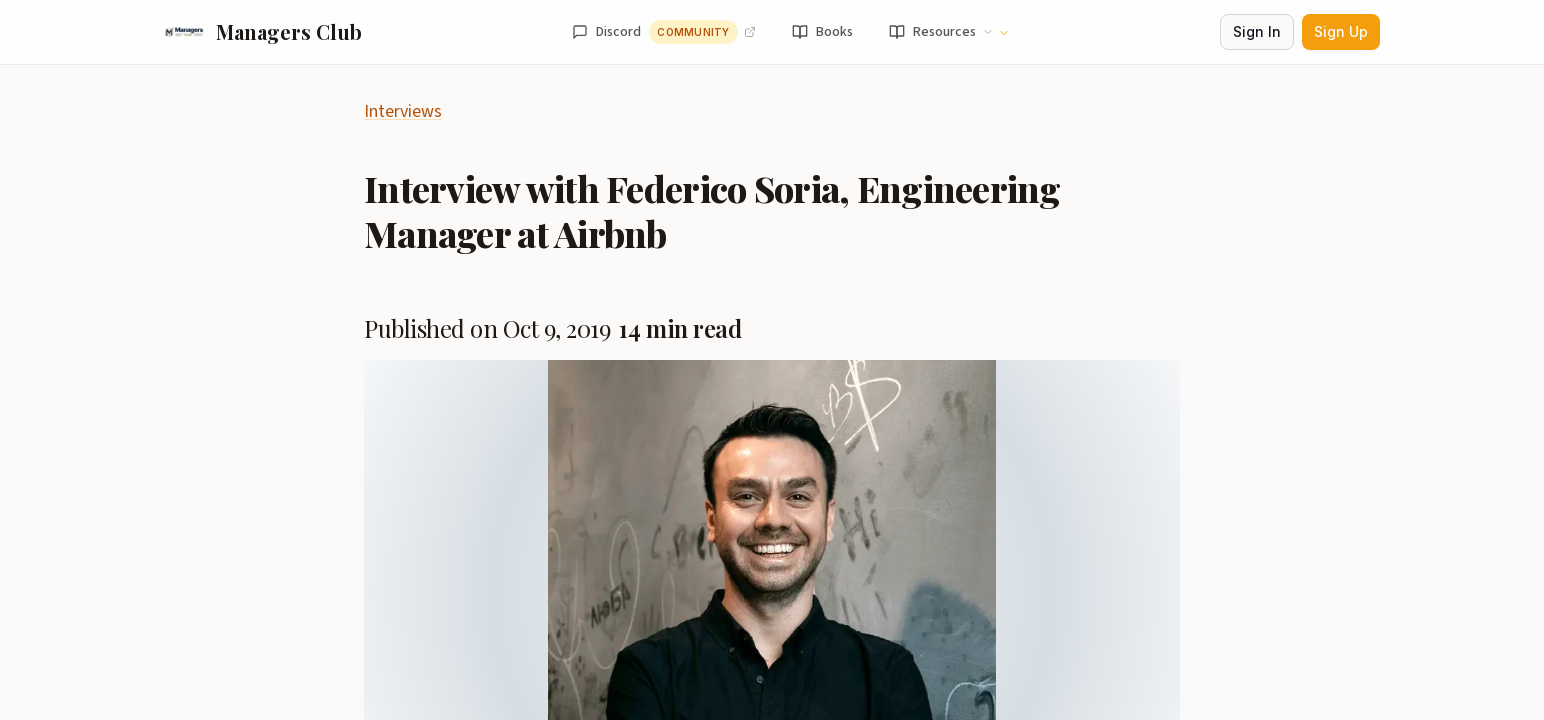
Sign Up (1341, 31)
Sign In (1257, 31)
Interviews (403, 111)
